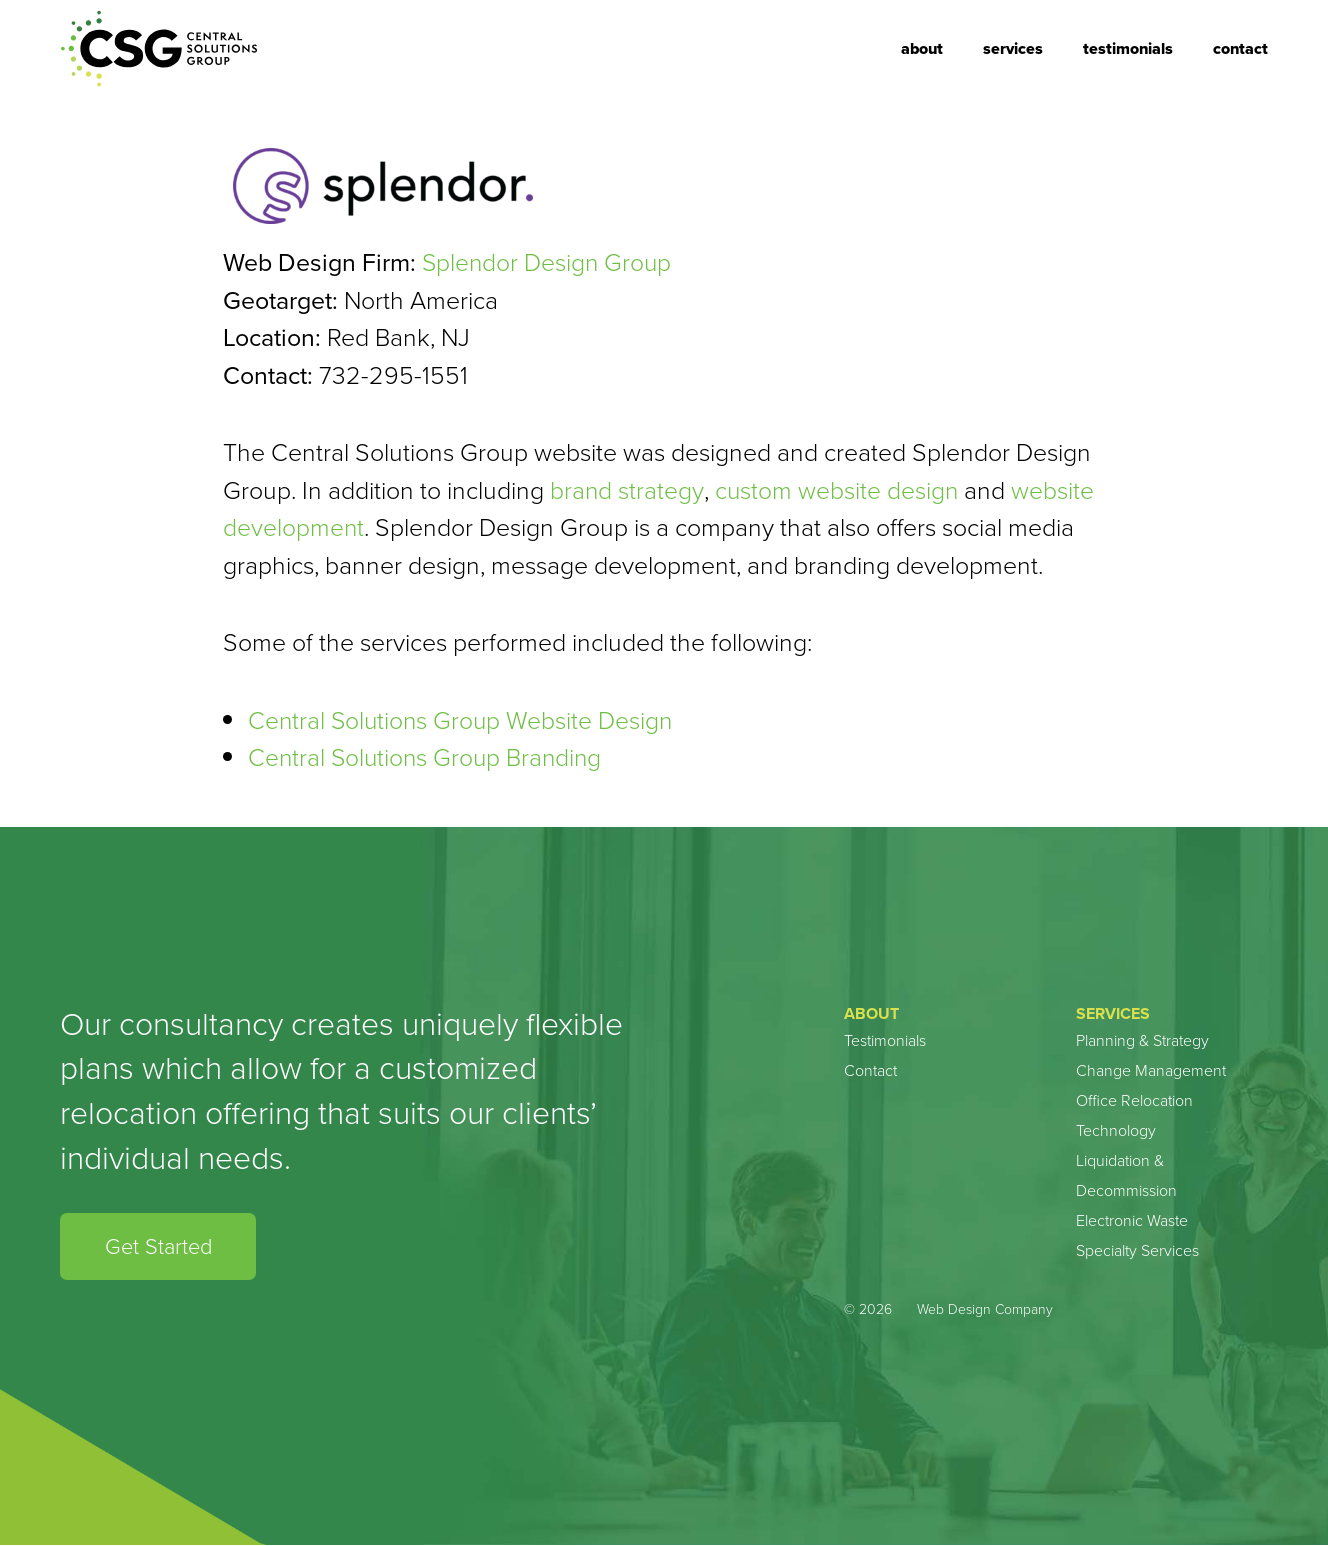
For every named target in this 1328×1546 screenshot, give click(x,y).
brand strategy (627, 490)
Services (1013, 48)
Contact (1240, 48)
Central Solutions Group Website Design (463, 720)
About (922, 48)
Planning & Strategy (1142, 1040)
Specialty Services (1137, 1250)
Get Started (159, 1246)
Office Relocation (1134, 1100)
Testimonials (1128, 48)
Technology (1116, 1130)
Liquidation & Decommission (1126, 1175)
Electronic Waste (1132, 1220)
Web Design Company (985, 1310)
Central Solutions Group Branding (428, 757)
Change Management (1151, 1070)
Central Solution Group (160, 49)
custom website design (837, 490)
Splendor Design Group (548, 262)
